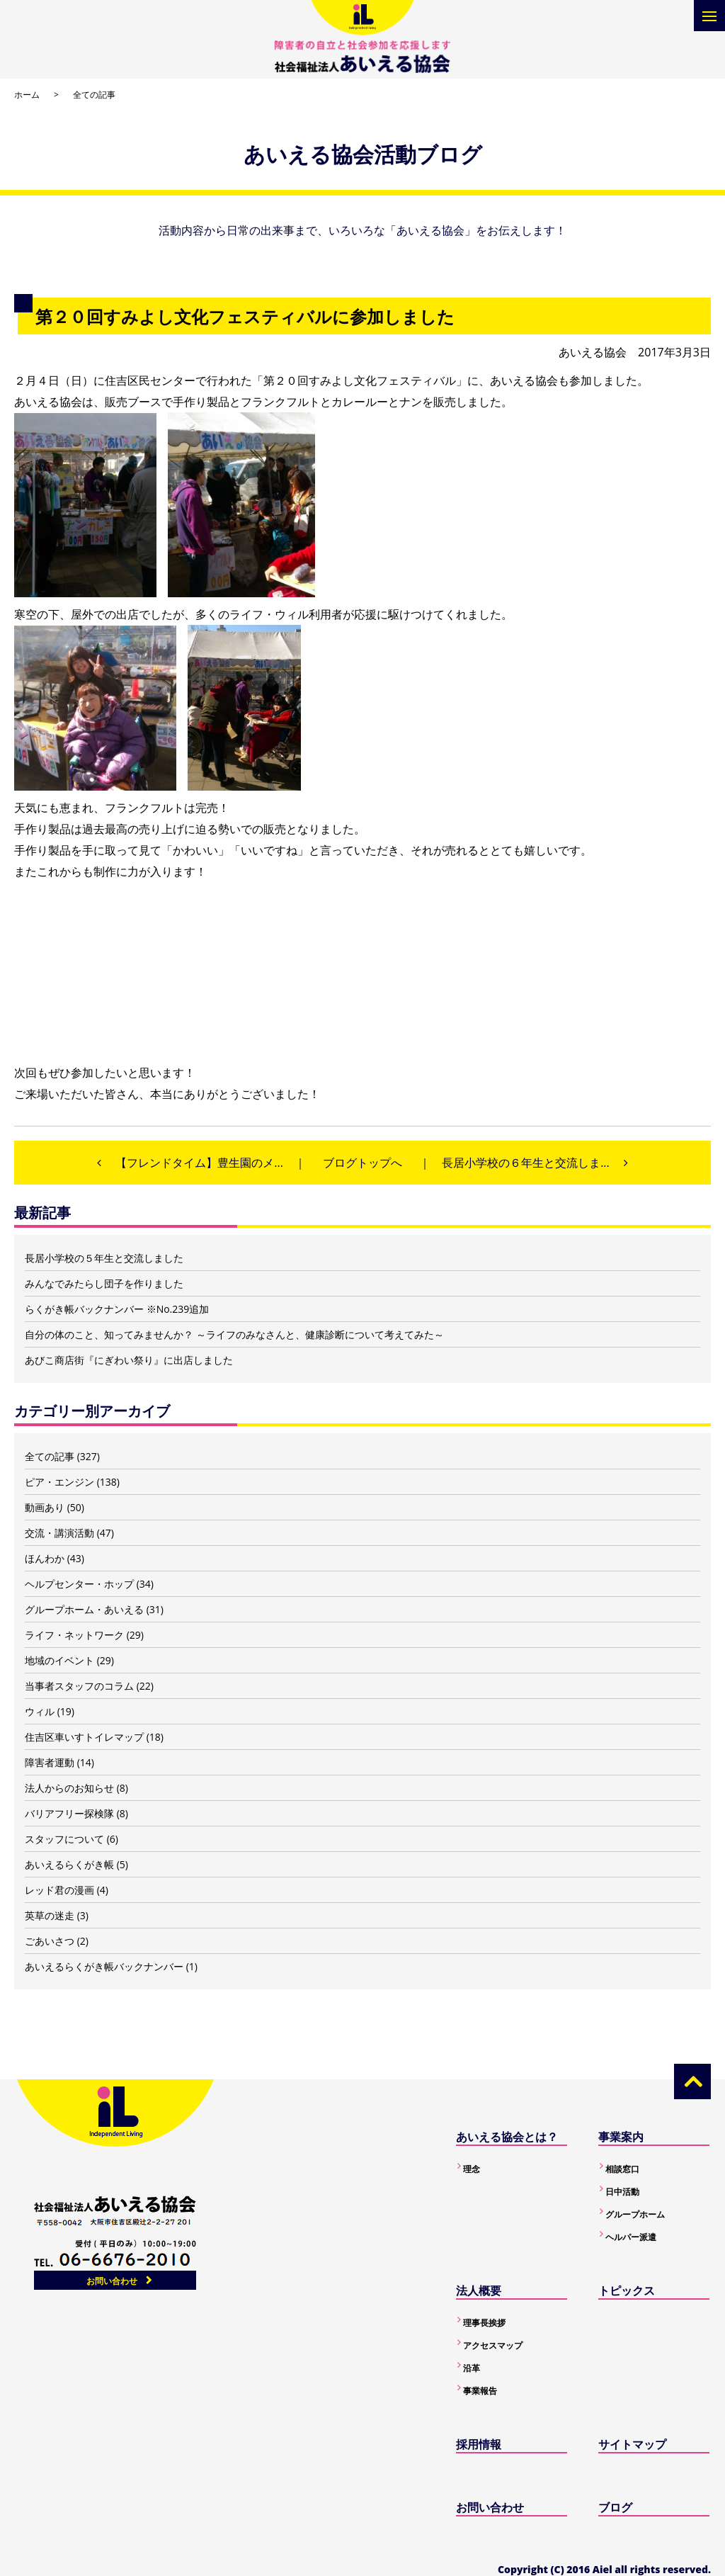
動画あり (44, 1507)
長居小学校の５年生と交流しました (104, 1258)
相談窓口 (622, 2169)
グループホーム (635, 2214)
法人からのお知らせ (69, 1788)
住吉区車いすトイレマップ (84, 1737)
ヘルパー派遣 (630, 2237)
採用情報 (478, 2444)
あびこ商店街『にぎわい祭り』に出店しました (129, 1360)
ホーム (27, 95)
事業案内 (621, 2137)
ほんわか (44, 1558)
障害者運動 (49, 1762)
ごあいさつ (49, 1941)
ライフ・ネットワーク (74, 1635)
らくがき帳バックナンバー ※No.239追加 (117, 1309)
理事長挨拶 (484, 2323)
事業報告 (480, 2391)
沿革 (471, 2368)
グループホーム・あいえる (84, 1609)
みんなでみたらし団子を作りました (104, 1283)
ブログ (615, 2507)
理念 (471, 2169)
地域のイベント (59, 1660)
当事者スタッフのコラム (79, 1686)
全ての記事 (94, 95)
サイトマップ (632, 2444)
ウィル (40, 1711)
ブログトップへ (362, 1162)
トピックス (626, 2290)
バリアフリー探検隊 (69, 1813)
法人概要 (478, 2290)
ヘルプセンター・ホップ (79, 1584)
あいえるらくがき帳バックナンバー (104, 1966)
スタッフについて (64, 1839)
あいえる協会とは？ (507, 2137)
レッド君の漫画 (59, 1890)
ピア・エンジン (59, 1481)
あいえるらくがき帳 (69, 1864)
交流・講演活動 (59, 1533)
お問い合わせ (111, 2281)
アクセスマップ (493, 2345)
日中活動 (622, 2192)
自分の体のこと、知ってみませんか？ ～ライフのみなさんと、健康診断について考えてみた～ (234, 1334)
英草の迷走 (49, 1915)
